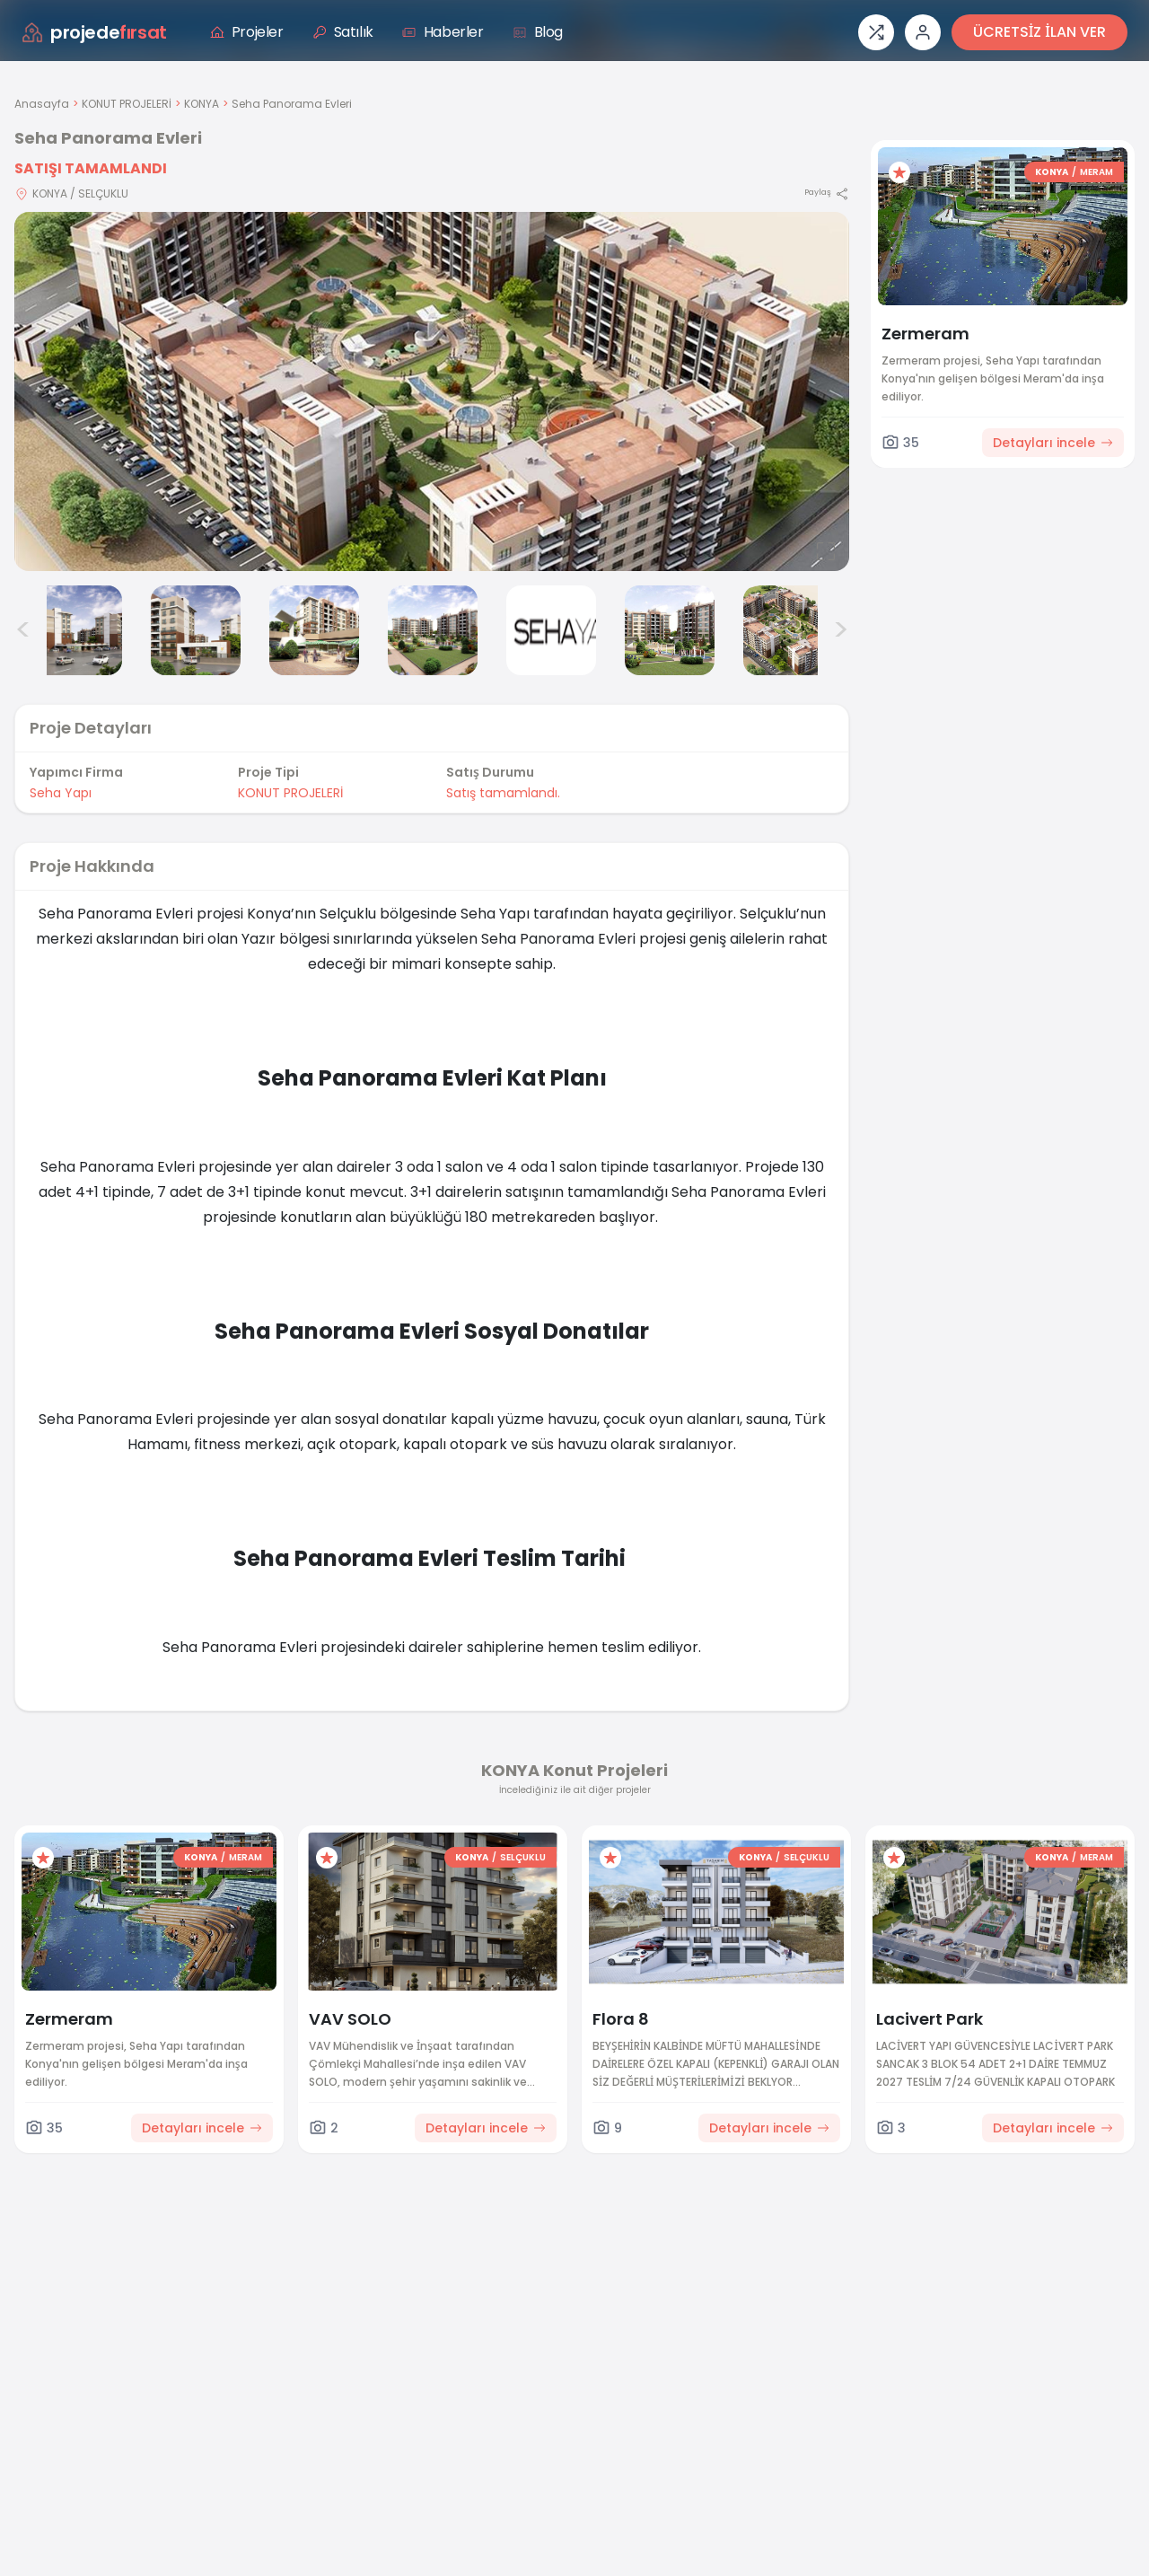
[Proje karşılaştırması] (876, 32)
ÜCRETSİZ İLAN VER (1039, 32)
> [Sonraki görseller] (840, 630)
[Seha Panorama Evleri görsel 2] (77, 630)
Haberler (443, 32)
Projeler (247, 32)
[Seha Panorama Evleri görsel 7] (670, 630)
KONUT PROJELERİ (126, 103)
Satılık (342, 32)
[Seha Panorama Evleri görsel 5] (433, 630)
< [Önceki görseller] (23, 630)
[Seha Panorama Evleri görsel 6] (551, 630)
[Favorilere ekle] (899, 172)
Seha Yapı (61, 793)
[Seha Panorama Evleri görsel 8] (788, 630)
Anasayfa (41, 103)
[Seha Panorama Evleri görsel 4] (314, 630)
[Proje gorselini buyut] (431, 391)
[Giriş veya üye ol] (923, 32)
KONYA (201, 103)
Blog (538, 32)
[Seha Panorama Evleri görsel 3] (196, 630)
